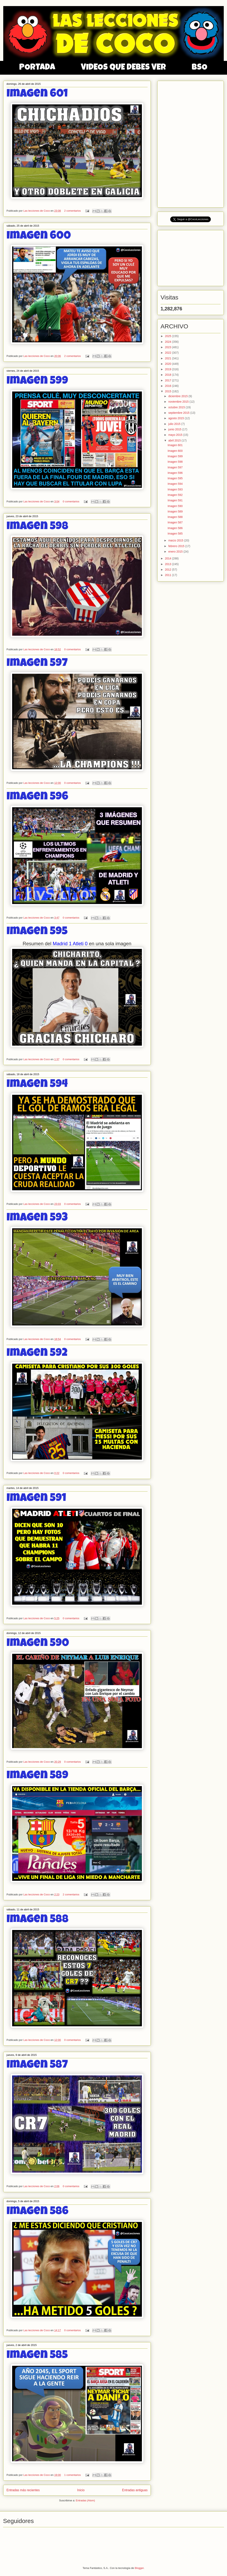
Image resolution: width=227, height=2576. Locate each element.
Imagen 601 (37, 94)
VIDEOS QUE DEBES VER (123, 68)
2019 (168, 369)
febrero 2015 (176, 546)
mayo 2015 (175, 434)
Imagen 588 (37, 1920)
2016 (168, 385)
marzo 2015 (176, 540)
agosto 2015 (176, 418)
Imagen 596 (37, 797)
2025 (168, 336)
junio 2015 (175, 429)
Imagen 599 (37, 381)
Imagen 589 (37, 1776)
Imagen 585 (37, 2355)
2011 (168, 575)
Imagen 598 (37, 527)
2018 (168, 374)
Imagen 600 (38, 236)
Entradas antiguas (135, 2490)
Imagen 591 (36, 1498)
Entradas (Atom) (85, 2500)
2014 (168, 558)
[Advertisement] (185, 143)
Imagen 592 (36, 1353)
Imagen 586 (37, 2211)
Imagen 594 (37, 1084)
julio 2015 (174, 423)
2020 (168, 363)
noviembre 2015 (178, 401)
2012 (168, 569)
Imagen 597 (37, 663)
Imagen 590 (37, 1643)
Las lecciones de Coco (36, 210)
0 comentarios (71, 501)
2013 (168, 564)
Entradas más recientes (23, 2490)
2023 (168, 347)
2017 (168, 380)
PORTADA (37, 68)
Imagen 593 (37, 1218)
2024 (168, 341)
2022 (168, 352)
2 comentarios (72, 210)
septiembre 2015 (179, 412)
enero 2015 (175, 551)
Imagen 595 (36, 932)
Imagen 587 (37, 2065)
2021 (168, 358)
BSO (199, 68)
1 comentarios (72, 2474)
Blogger (139, 2568)
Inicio (81, 2490)
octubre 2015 (177, 407)
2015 (168, 391)
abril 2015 (174, 440)
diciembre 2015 (178, 396)
